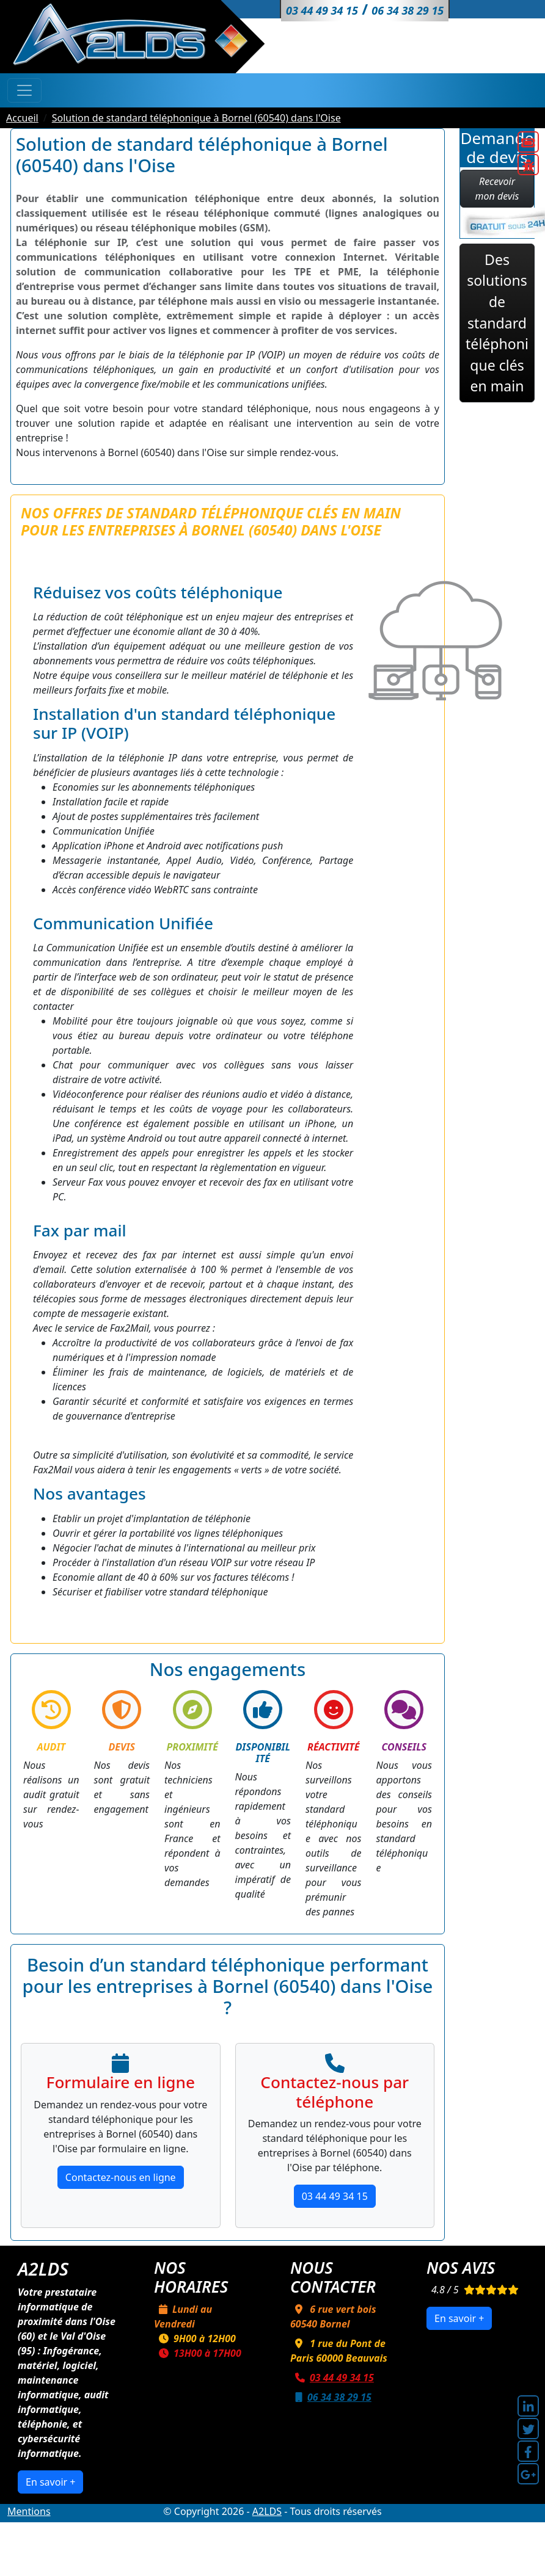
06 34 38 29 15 (330, 2397)
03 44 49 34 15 (335, 2196)
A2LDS (267, 2511)
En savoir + (50, 2482)
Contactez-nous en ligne (120, 2177)
